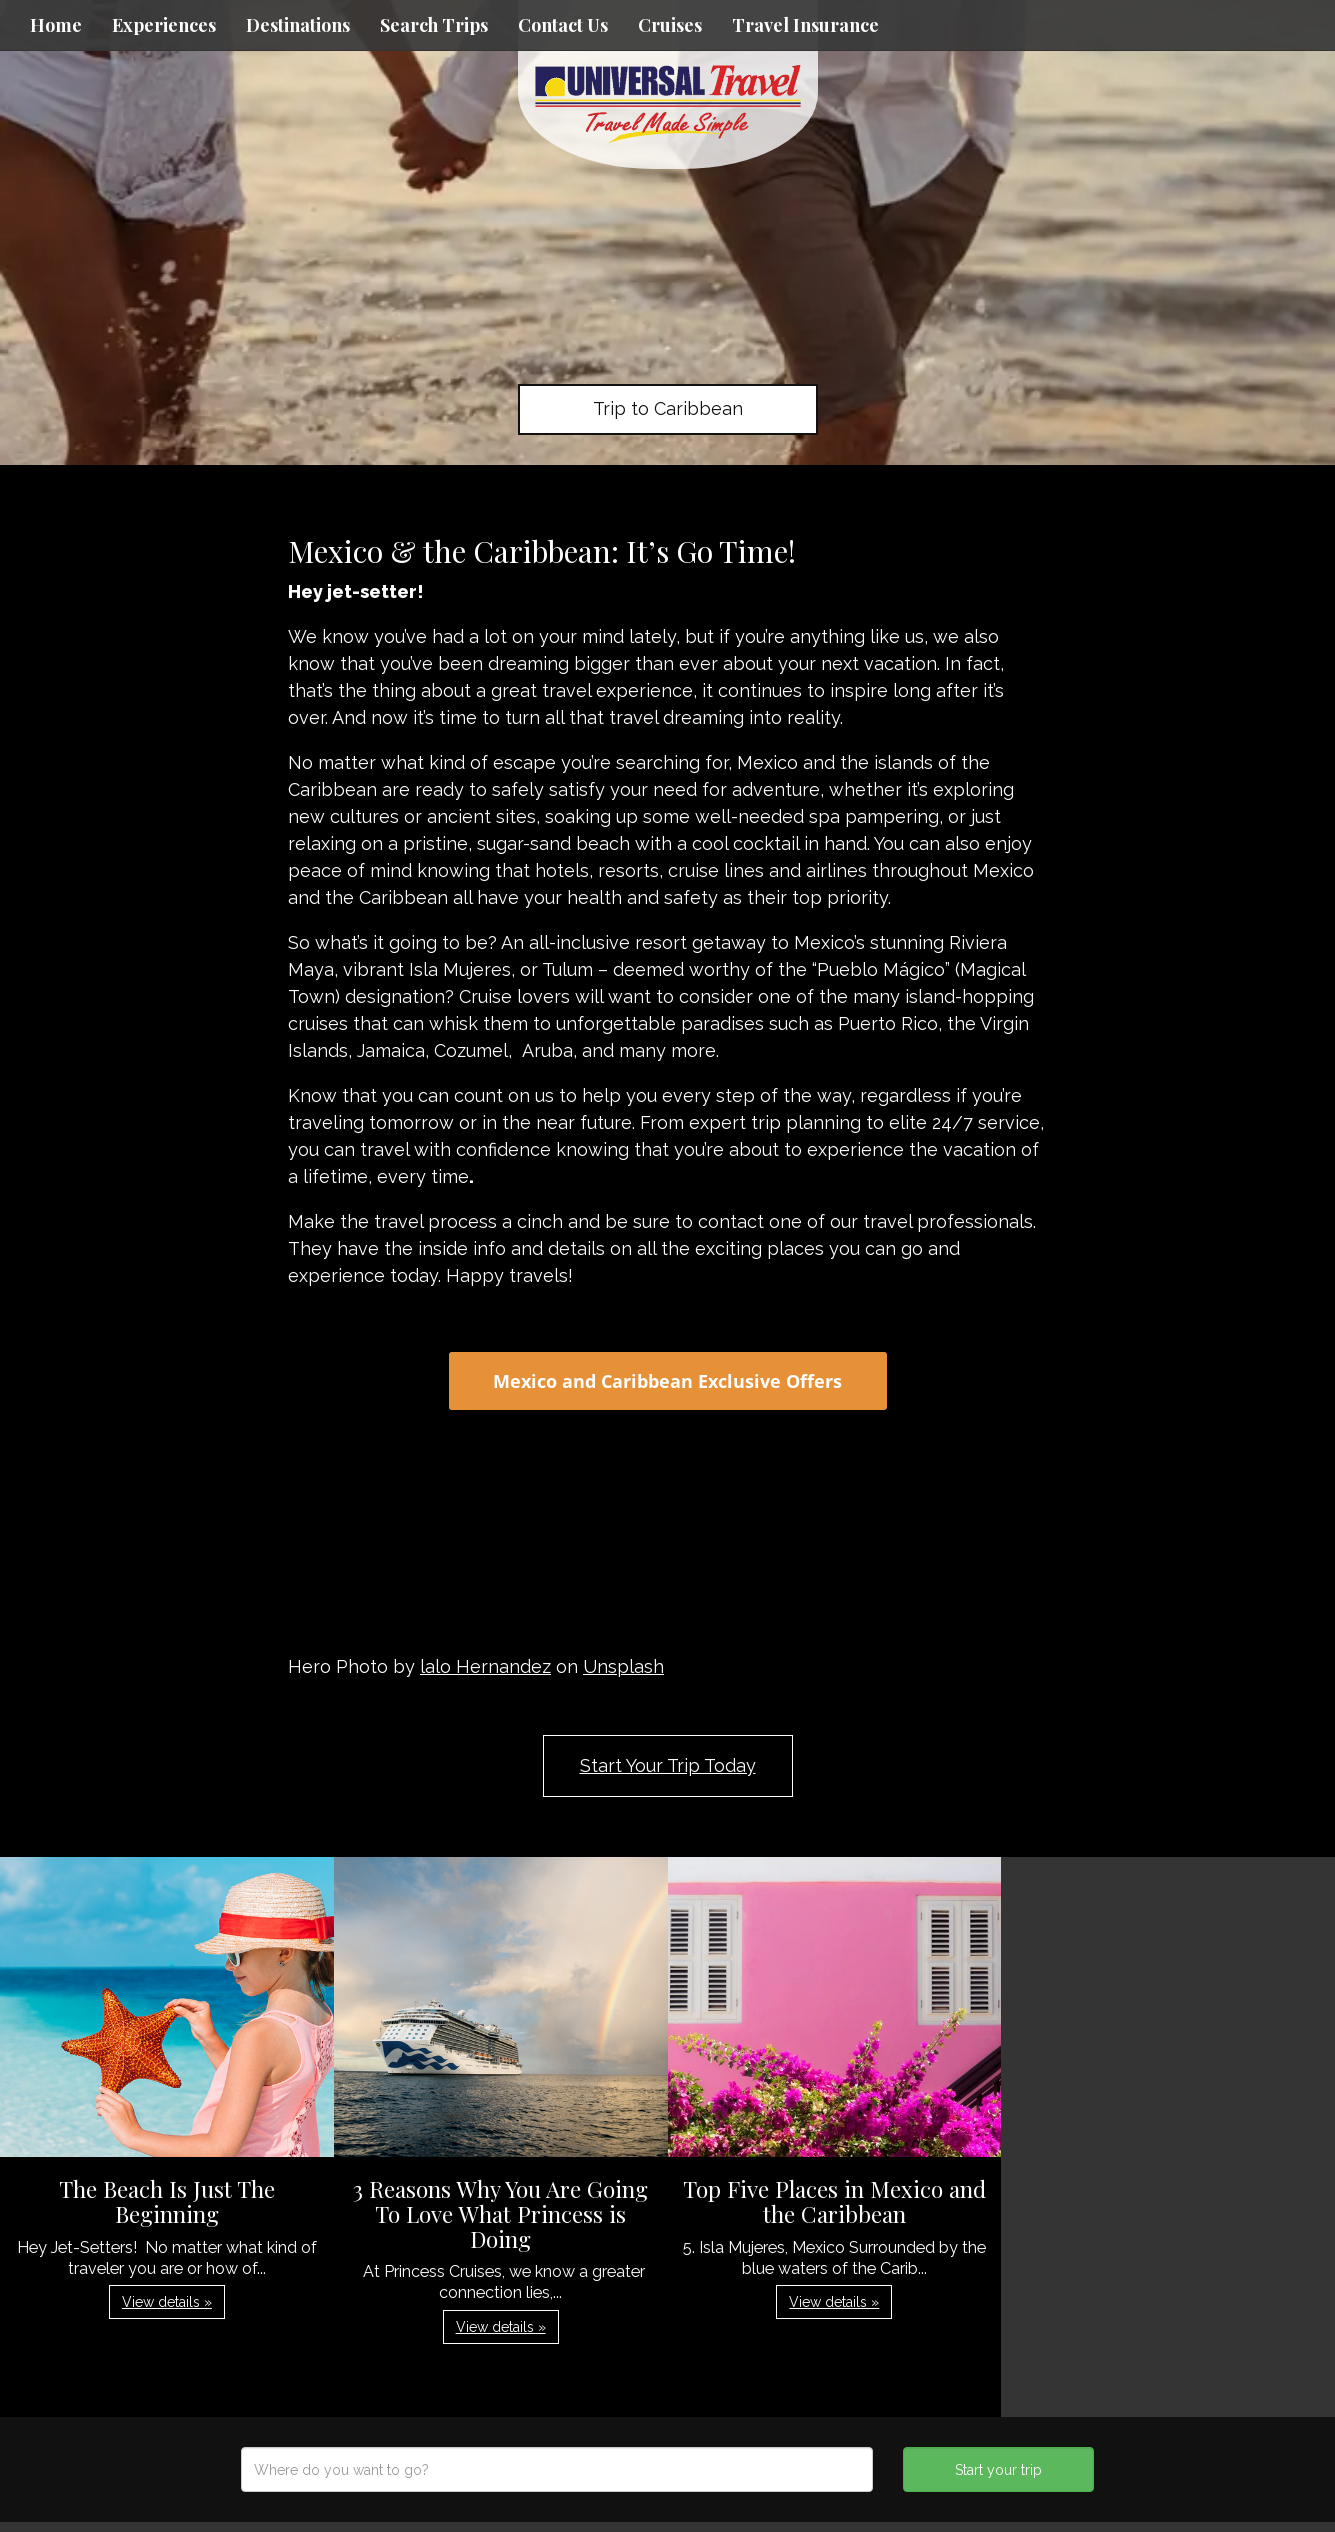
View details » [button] (167, 2302)
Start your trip (998, 2470)
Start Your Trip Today (668, 1765)
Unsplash (623, 1666)
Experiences (164, 25)
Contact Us (563, 25)
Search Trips (434, 25)
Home (56, 25)
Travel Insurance (805, 25)
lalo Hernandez (485, 1666)
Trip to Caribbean (668, 408)
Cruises (670, 25)
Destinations (298, 25)
